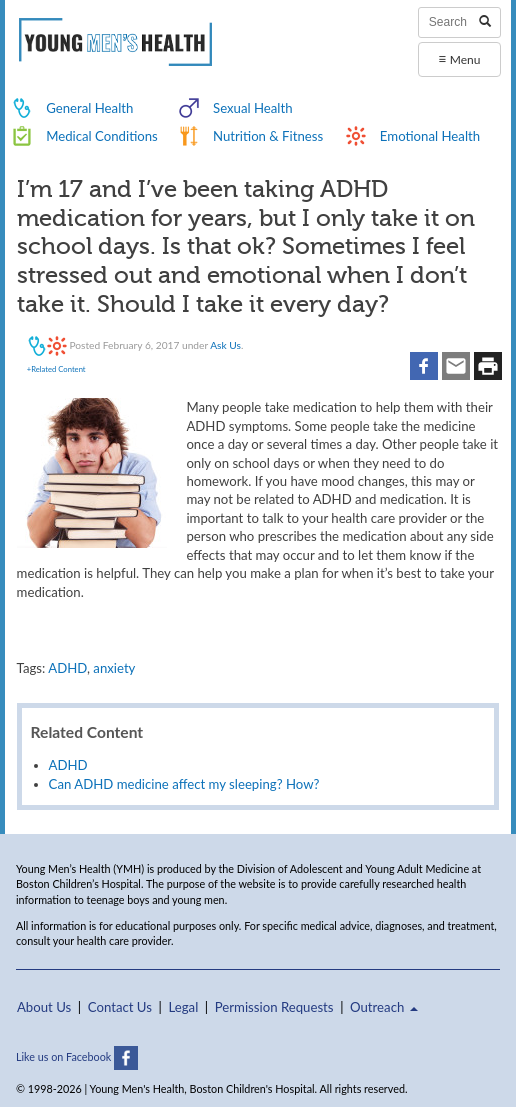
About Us (44, 1007)
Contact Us (120, 1007)
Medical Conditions (102, 136)
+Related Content (56, 369)
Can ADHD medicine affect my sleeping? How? (184, 784)
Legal (183, 1007)
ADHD (67, 668)
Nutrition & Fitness (268, 136)
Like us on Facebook (77, 1056)
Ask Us (225, 345)
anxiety (114, 668)
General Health (89, 108)
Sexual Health (253, 108)
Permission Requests (274, 1007)
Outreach (384, 1007)
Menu (459, 58)
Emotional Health (430, 136)
